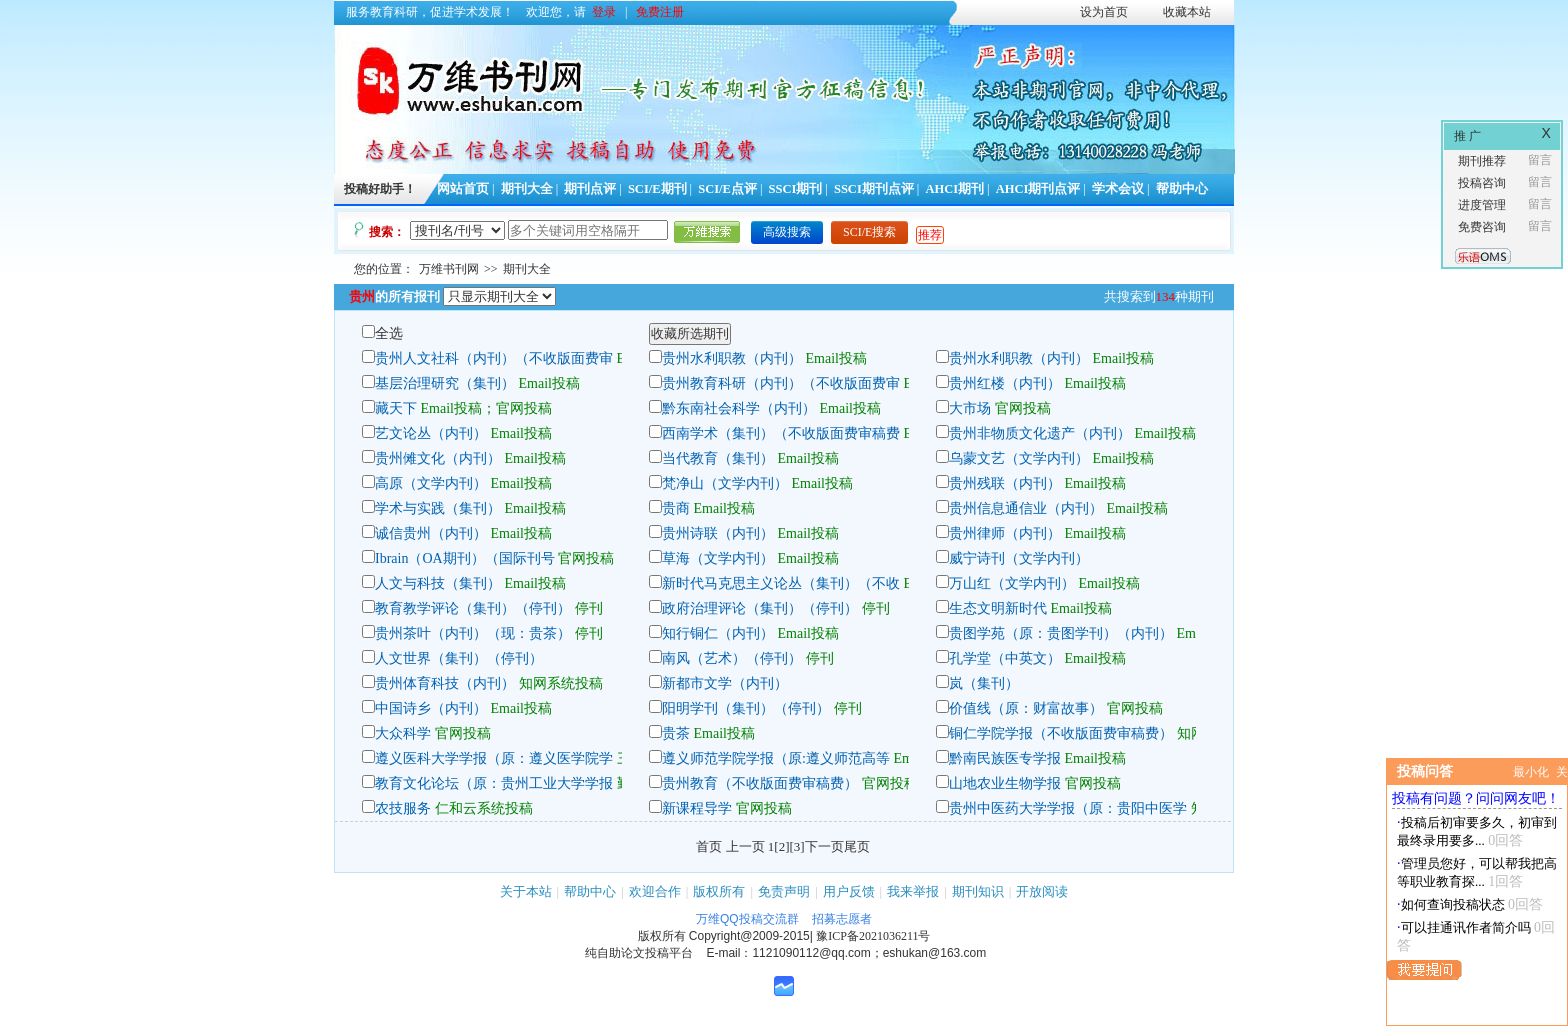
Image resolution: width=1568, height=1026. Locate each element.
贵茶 (676, 733)
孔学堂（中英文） (1005, 658)
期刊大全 (527, 189)
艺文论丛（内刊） (431, 433)
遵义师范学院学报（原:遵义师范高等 (776, 758)
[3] (797, 846)
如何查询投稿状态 (1453, 904)
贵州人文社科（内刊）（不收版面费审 (494, 358)
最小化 (1531, 772)
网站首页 (463, 189)
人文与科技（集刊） (438, 583)
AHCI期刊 (954, 189)
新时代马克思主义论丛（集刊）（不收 (781, 583)
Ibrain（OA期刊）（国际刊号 (465, 558)
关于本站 (526, 891)
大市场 (970, 408)
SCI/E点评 (727, 189)
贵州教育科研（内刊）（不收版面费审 (781, 383)
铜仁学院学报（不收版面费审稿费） (1061, 733)
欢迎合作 (655, 891)
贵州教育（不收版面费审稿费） (760, 783)
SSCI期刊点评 (874, 189)
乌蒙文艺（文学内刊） (1019, 458)
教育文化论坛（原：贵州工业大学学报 (494, 783)
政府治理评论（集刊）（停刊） (760, 608)
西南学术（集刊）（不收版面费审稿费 (781, 433)
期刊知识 (978, 891)
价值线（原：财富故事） (1026, 708)
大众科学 (403, 733)
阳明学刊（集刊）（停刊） (746, 708)
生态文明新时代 (998, 608)
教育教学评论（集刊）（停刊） (473, 608)
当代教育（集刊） (718, 458)
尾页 (857, 846)
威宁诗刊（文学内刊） (1019, 558)
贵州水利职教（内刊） (732, 358)
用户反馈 (849, 891)
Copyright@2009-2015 (749, 936)
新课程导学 (697, 808)
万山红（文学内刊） (1012, 583)
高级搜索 (787, 232)
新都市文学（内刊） (725, 683)
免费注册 (660, 12)
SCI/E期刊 (657, 189)
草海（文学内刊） (718, 558)
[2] (781, 846)
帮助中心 (1182, 189)
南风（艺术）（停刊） (732, 658)
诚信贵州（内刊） (431, 533)
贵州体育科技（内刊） (445, 683)
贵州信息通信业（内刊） (1026, 508)
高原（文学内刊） (431, 483)
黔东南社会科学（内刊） (739, 408)
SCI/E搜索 (869, 232)
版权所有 (719, 891)
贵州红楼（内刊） (1005, 383)
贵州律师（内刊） (1005, 533)
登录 (604, 12)
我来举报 (913, 891)
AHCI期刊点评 (1038, 189)
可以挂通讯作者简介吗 (1466, 927)
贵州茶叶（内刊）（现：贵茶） (473, 633)
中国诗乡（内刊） (431, 708)
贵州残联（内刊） (1005, 483)
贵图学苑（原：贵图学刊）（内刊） (1061, 633)
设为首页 (1104, 12)
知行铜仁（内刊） (718, 633)
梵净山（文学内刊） (725, 483)
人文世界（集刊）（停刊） (459, 658)
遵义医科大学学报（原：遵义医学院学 (494, 758)
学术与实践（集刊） (438, 508)
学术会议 (1118, 189)
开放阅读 (1042, 891)
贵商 (676, 508)
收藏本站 (1187, 12)
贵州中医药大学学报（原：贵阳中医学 (1068, 808)
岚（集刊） (984, 683)
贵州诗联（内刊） (718, 533)
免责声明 (784, 891)
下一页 (824, 846)
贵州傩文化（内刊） (438, 458)
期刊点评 (590, 189)
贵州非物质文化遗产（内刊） (1040, 433)
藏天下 (396, 408)
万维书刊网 (449, 269)
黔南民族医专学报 (1005, 758)
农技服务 (403, 808)
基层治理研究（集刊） (445, 383)
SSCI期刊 (796, 189)
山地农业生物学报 (1005, 783)
